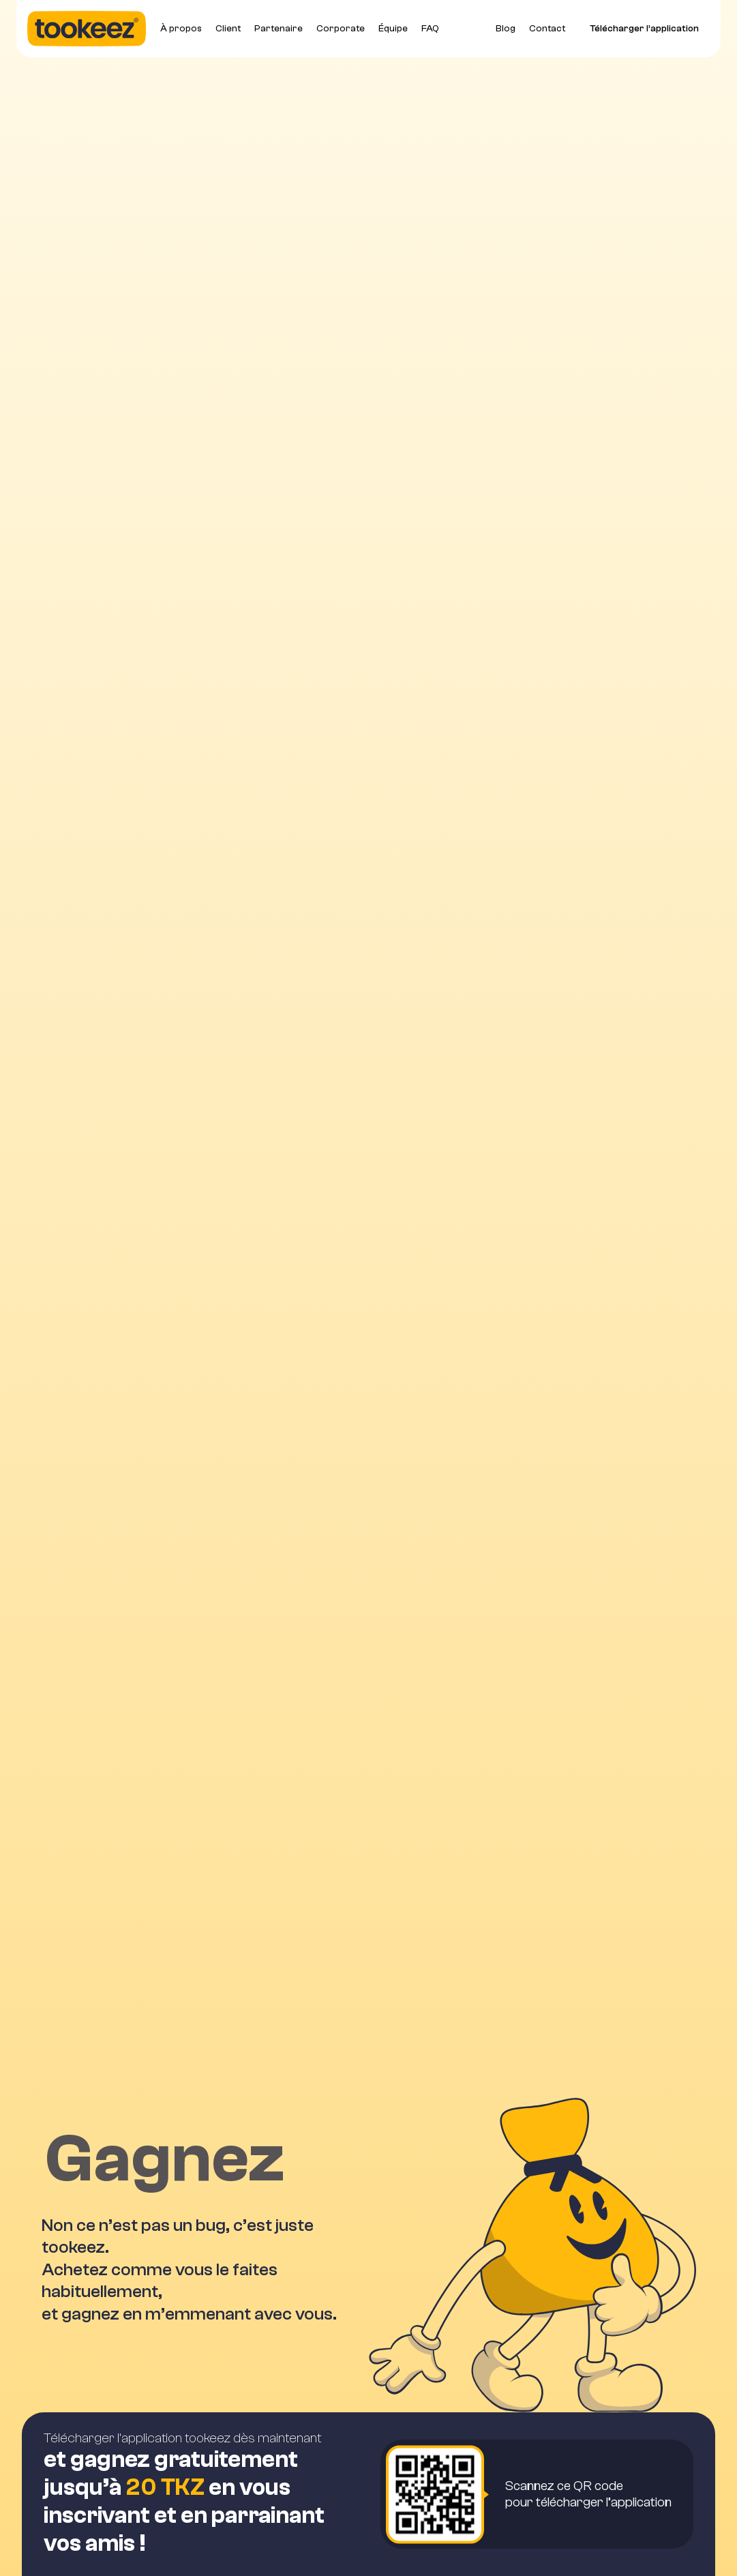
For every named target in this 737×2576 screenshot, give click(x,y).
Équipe (393, 28)
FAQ (430, 28)
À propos (181, 28)
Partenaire (278, 28)
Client (228, 28)
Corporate (340, 28)
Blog (505, 28)
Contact (547, 28)
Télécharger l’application (644, 28)
